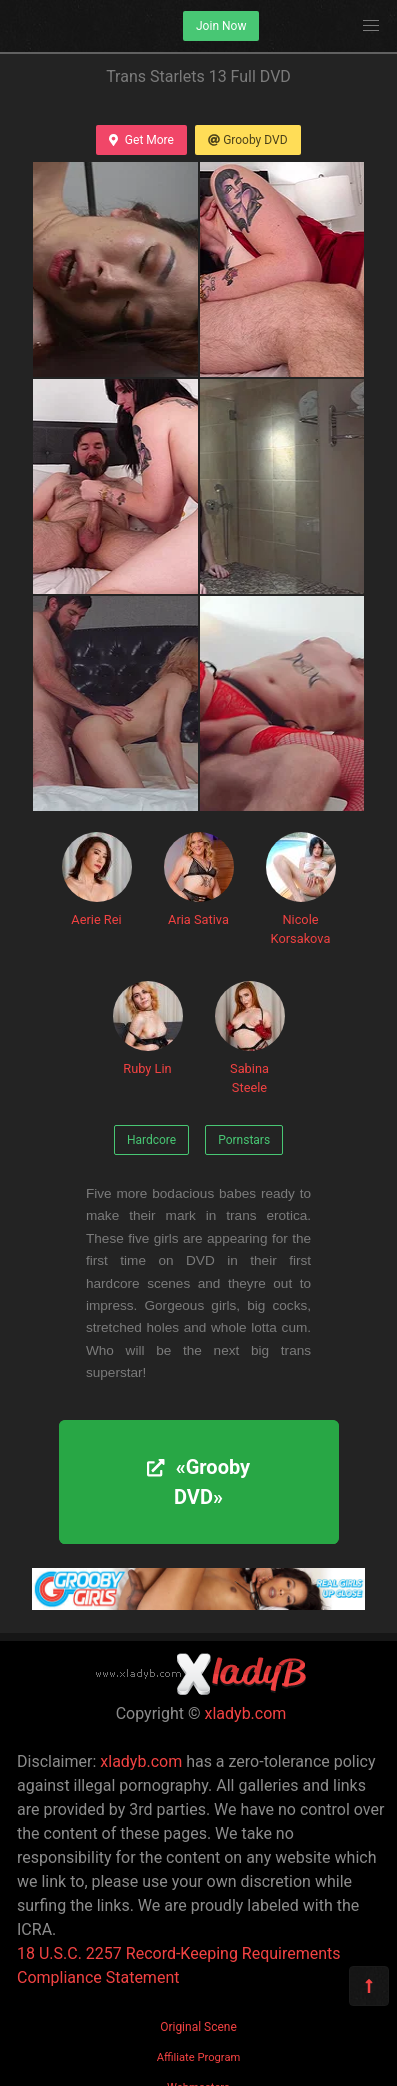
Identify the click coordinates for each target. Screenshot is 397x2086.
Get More (141, 140)
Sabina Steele (250, 1038)
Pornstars (244, 1140)
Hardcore (151, 1140)
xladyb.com (246, 1713)
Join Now (221, 26)
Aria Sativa (199, 879)
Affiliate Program (199, 2057)
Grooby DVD (248, 140)
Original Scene (198, 2027)
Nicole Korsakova (301, 889)
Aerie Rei (97, 879)
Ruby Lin (148, 1028)
